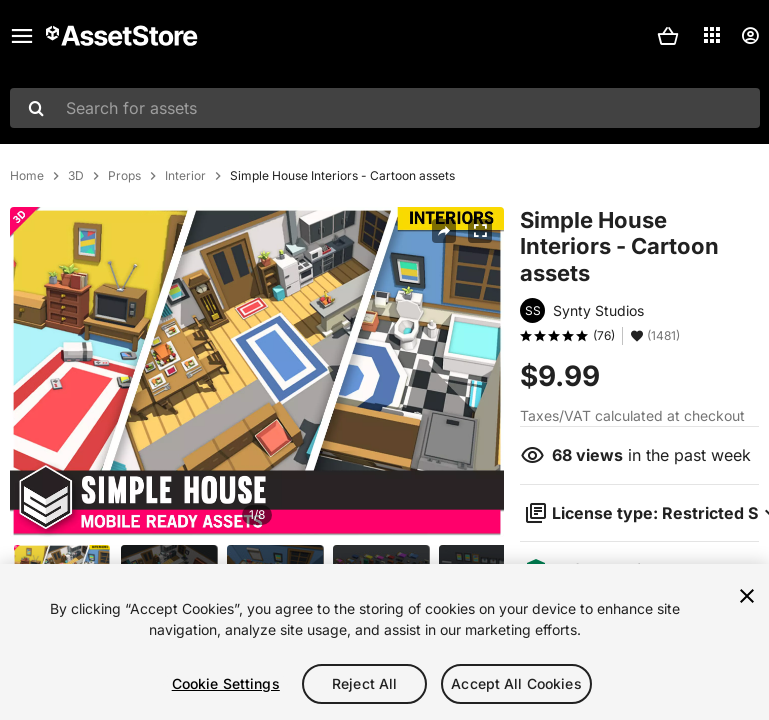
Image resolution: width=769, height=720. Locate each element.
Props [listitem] (124, 176)
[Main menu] (22, 36)
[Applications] (712, 35)
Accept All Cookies (516, 683)
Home (27, 176)
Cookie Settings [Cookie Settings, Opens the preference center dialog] (226, 683)
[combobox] (385, 108)
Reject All (364, 683)
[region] (384, 642)
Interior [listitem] (185, 176)
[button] (668, 36)
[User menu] (750, 36)
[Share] (444, 231)
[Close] (747, 596)
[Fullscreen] (480, 231)
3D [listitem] (76, 176)
